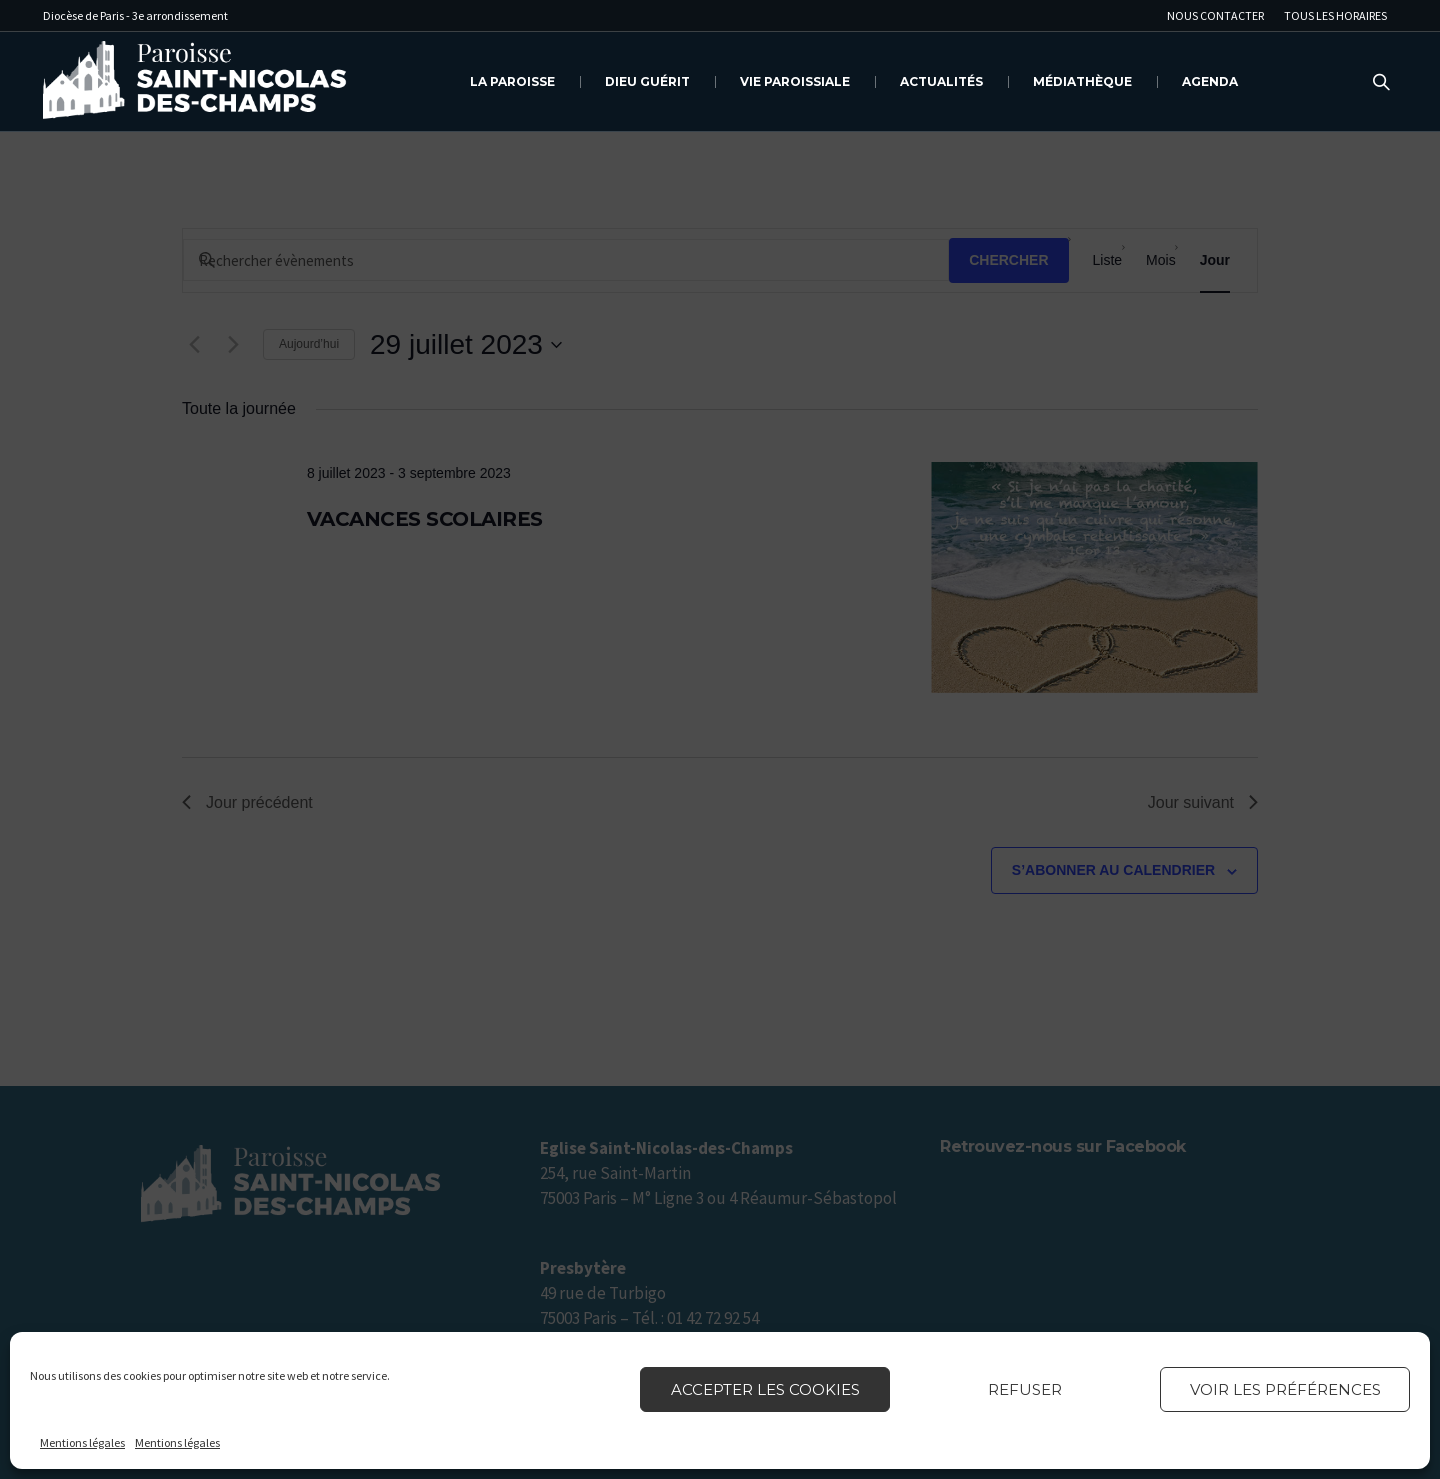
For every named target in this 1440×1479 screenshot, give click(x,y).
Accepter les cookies (765, 1389)
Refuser (1025, 1389)
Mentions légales (82, 1442)
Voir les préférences (1285, 1389)
